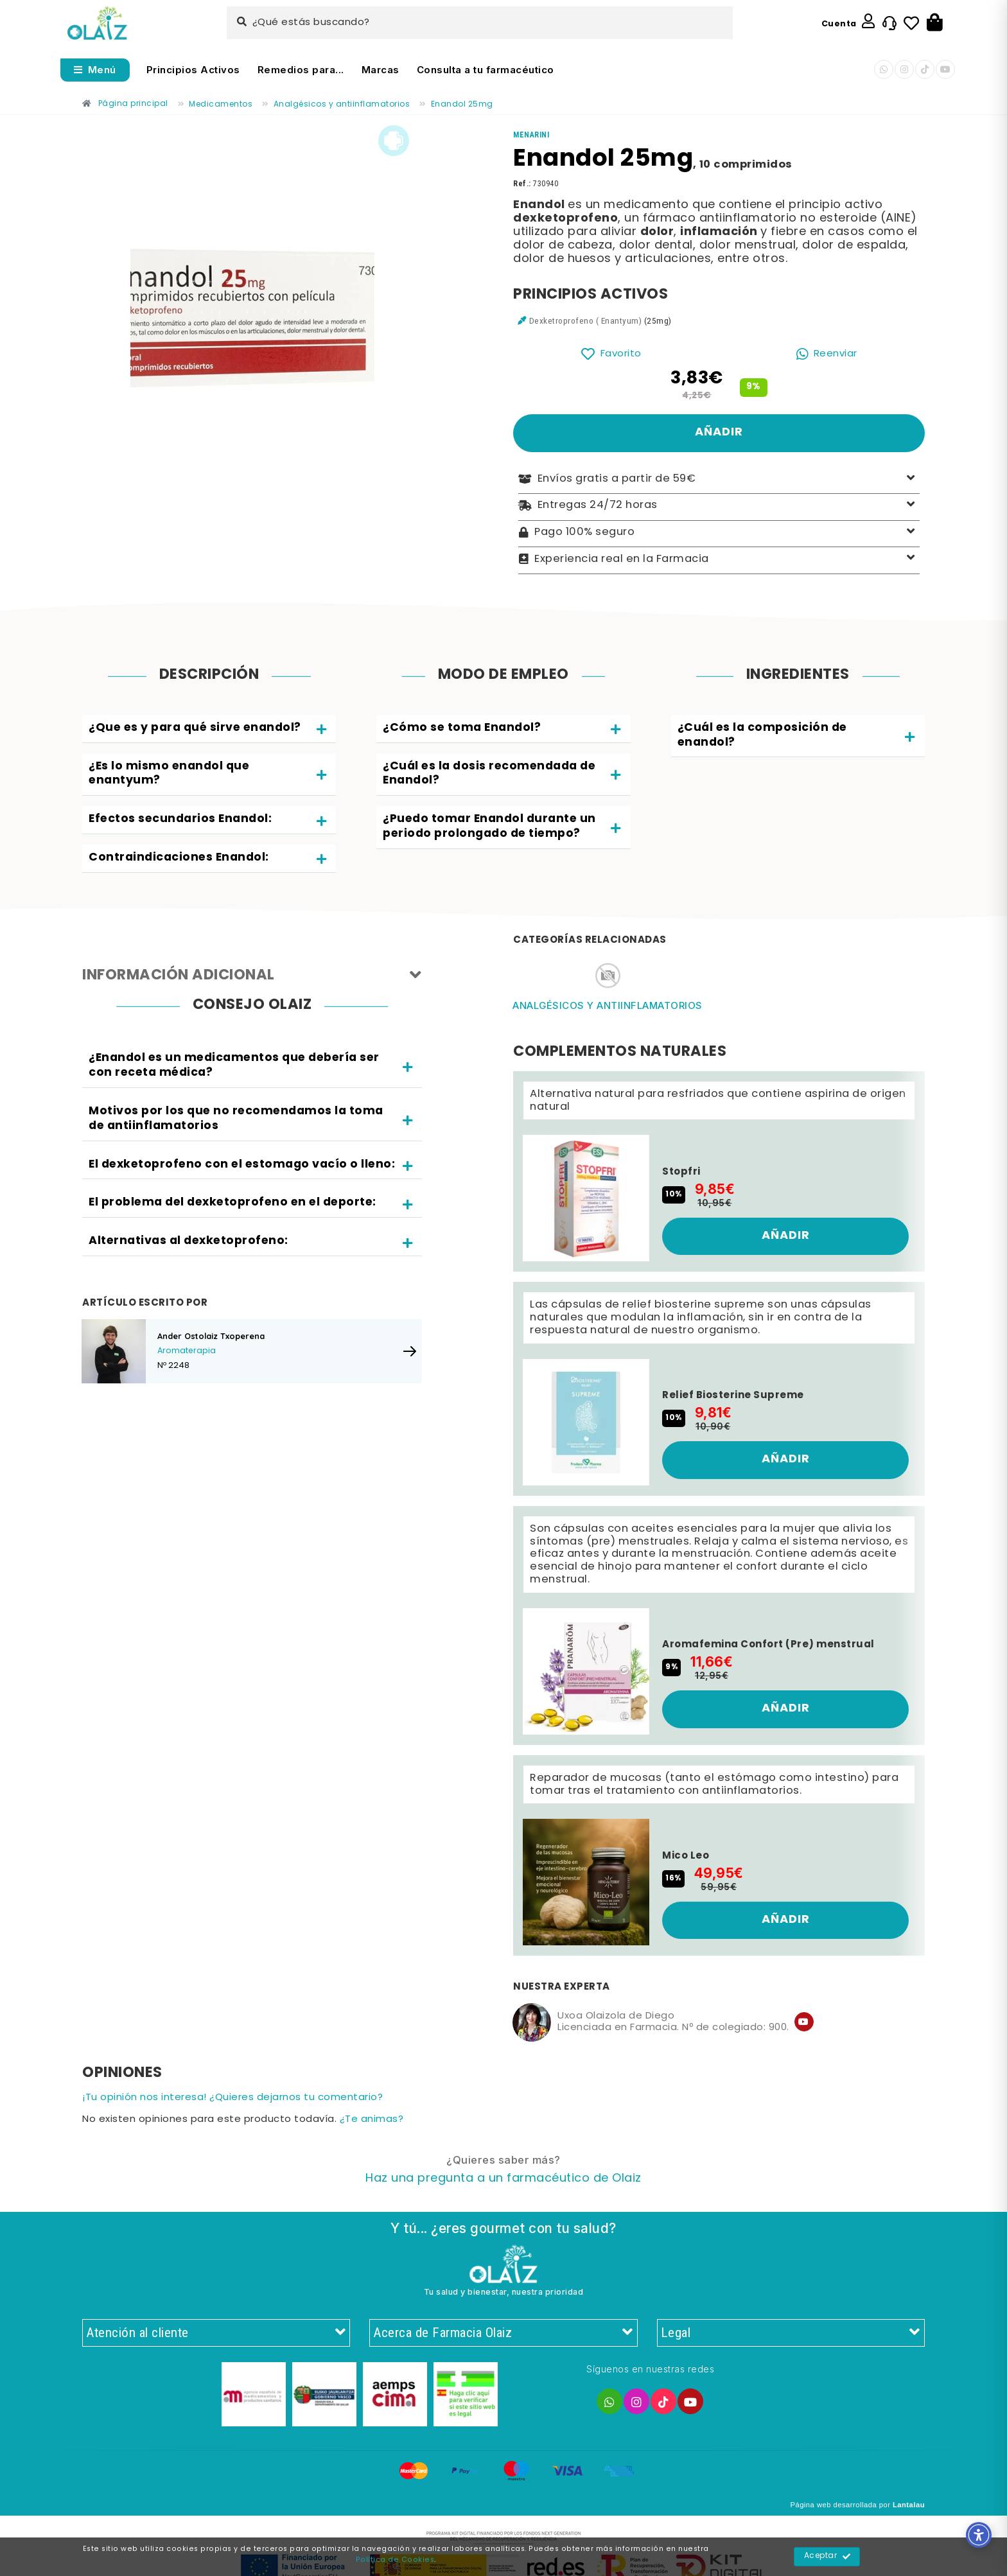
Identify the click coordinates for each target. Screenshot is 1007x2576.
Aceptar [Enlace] (827, 2557)
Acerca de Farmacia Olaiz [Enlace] (503, 2333)
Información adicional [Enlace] (252, 976)
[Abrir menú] (95, 70)
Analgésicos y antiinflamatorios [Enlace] (607, 1005)
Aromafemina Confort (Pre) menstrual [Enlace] (768, 1644)
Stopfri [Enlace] (681, 1172)
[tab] (209, 729)
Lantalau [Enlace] (909, 2505)
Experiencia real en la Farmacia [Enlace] (719, 559)
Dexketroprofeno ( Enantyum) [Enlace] (585, 320)
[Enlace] (97, 23)
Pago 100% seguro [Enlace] (719, 532)
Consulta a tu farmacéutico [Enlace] (485, 70)
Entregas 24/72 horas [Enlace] (719, 505)
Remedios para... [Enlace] (301, 70)
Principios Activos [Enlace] (193, 70)
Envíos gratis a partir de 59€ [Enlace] (719, 479)
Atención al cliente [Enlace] (216, 2333)
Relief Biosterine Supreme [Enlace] (733, 1395)
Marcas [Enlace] (380, 70)
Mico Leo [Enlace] (685, 1856)
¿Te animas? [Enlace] (372, 2120)
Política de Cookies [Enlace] (395, 2560)
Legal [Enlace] (791, 2333)
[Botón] (934, 23)
